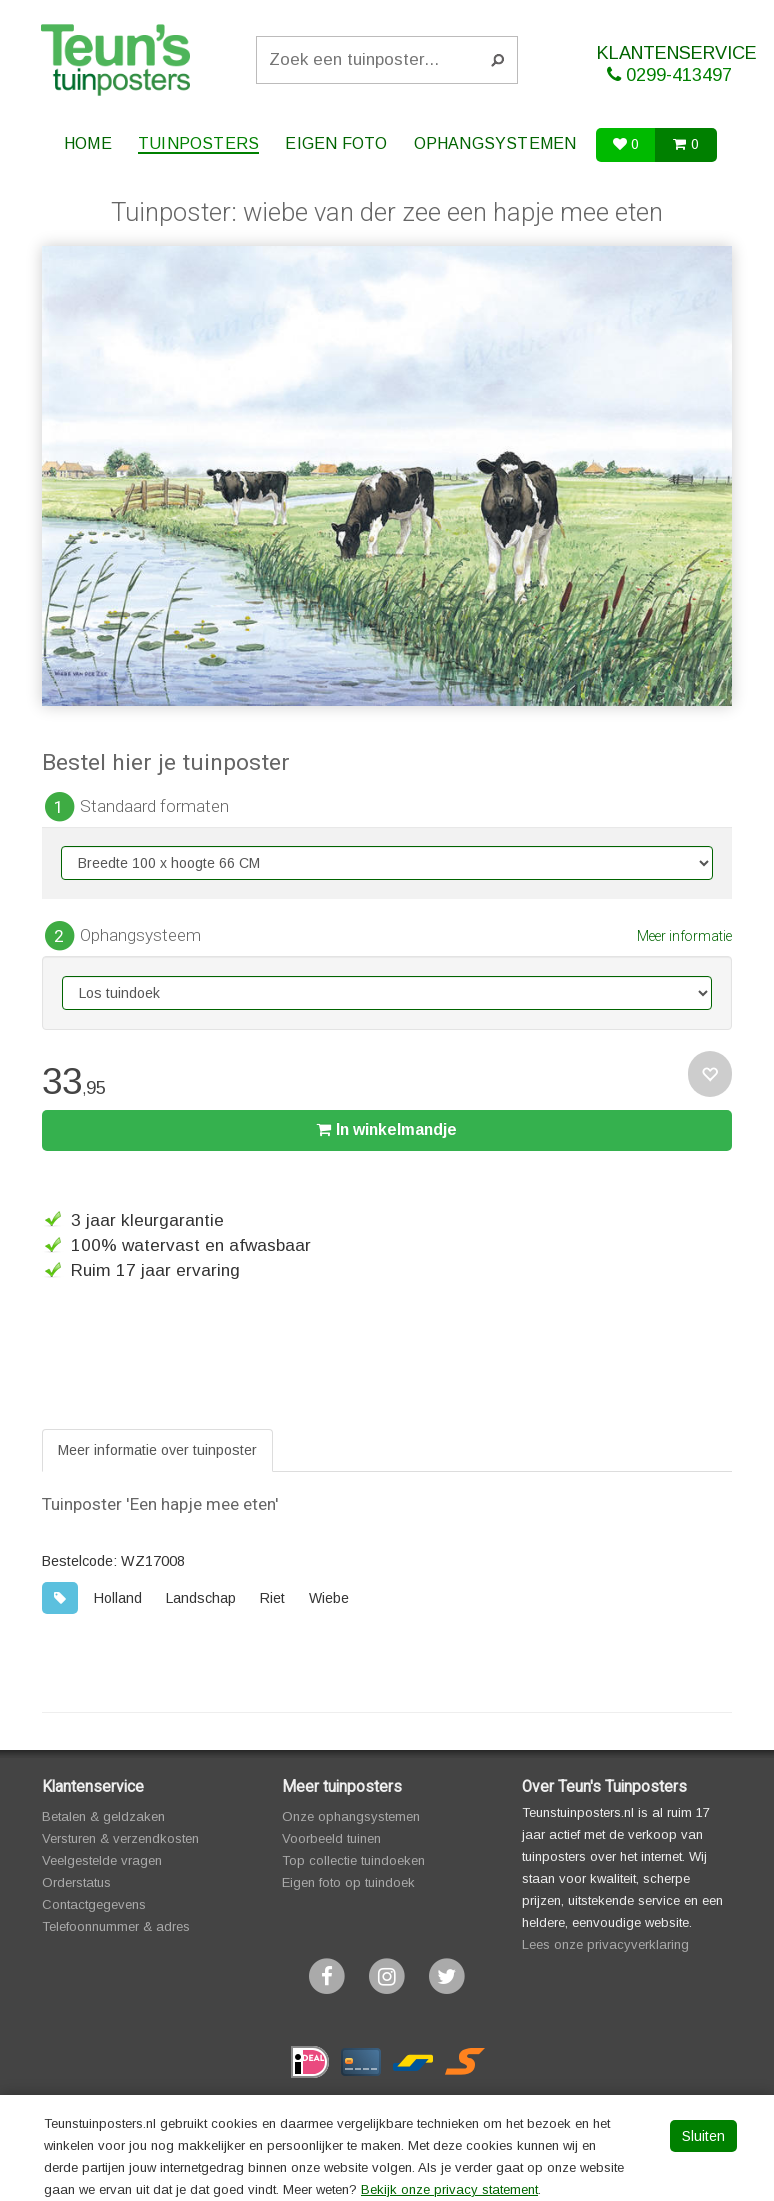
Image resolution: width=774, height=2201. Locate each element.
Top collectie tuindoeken (353, 1860)
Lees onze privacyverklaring (605, 1944)
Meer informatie (684, 936)
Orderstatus (76, 1882)
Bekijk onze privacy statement (449, 2189)
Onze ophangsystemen (351, 1816)
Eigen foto (336, 143)
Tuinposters (198, 143)
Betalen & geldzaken (103, 1816)
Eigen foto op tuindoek (348, 1882)
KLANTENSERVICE (677, 64)
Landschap (201, 1598)
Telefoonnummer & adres (116, 1926)
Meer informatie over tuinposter (157, 1450)
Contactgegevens (94, 1904)
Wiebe (329, 1598)
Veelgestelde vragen (102, 1860)
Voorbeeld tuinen (331, 1838)
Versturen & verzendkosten (120, 1838)
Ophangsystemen (495, 143)
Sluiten (703, 2136)
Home (88, 143)
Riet (272, 1598)
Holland (118, 1598)
